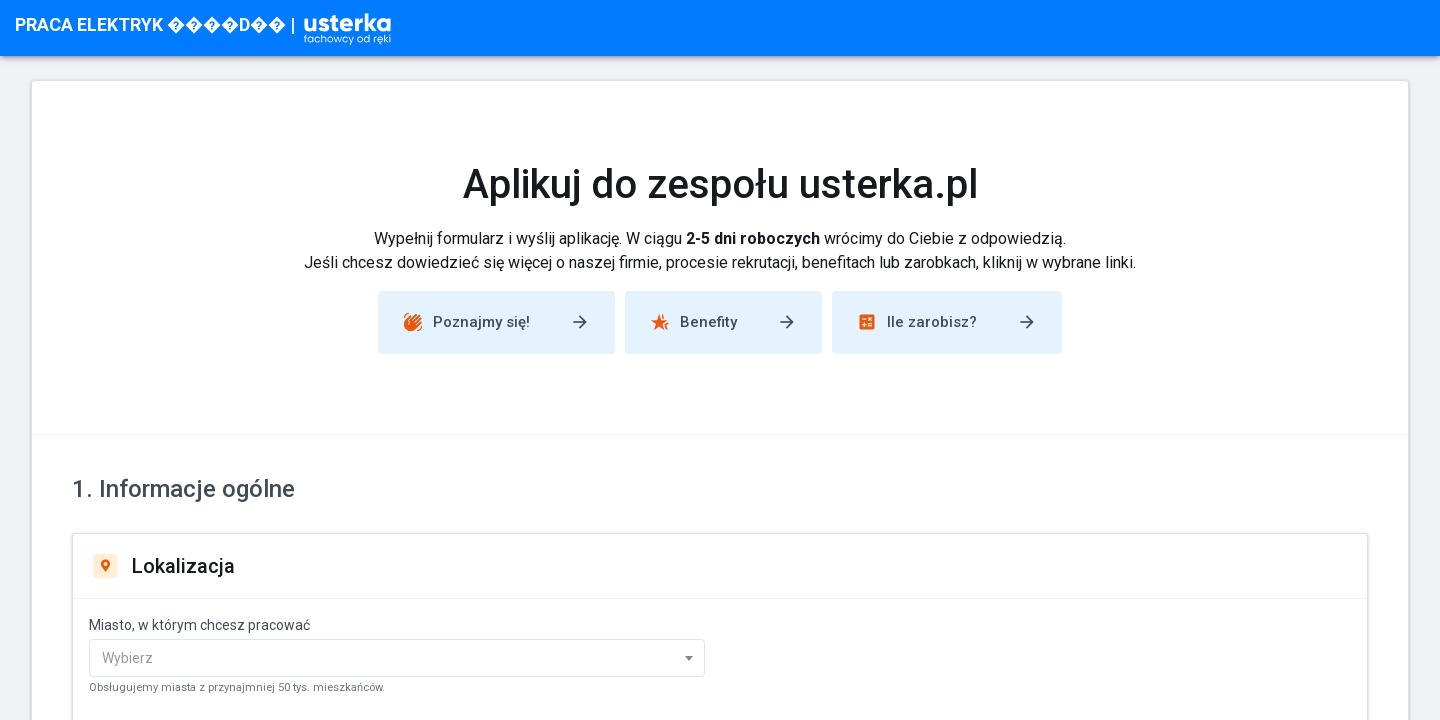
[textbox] (383, 658)
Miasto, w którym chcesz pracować (199, 625)
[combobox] (397, 658)
